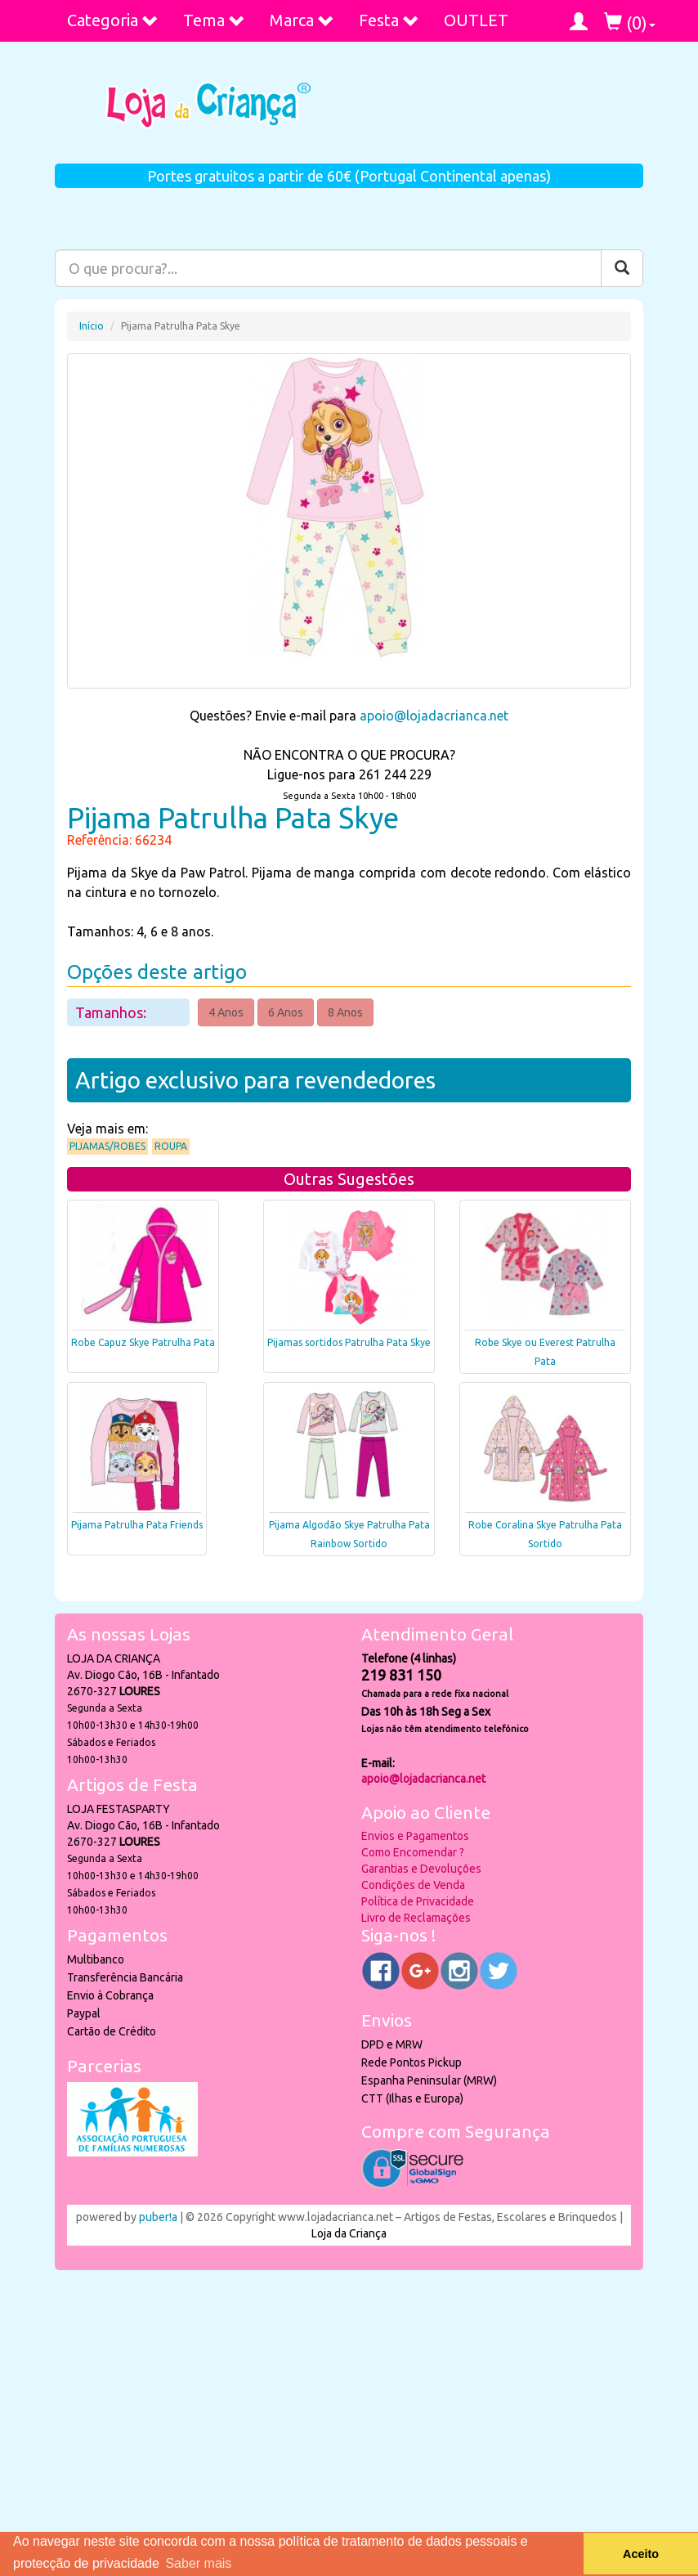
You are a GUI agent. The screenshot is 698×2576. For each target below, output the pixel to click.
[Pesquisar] (622, 268)
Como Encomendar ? (412, 1852)
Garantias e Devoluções (421, 1868)
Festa (389, 20)
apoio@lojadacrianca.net (434, 715)
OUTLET (476, 20)
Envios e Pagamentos (415, 1835)
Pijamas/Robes (107, 1146)
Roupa (170, 1146)
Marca (302, 20)
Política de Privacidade (417, 1901)
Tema (214, 20)
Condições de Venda (413, 1885)
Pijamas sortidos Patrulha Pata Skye (349, 1342)
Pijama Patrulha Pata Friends (137, 1524)
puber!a (158, 2217)
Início (91, 326)
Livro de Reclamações (416, 1917)
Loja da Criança (349, 2233)
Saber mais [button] (198, 2563)
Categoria (113, 20)
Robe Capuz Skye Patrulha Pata (143, 1342)
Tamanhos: (112, 1012)
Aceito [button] (641, 2553)
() (629, 22)
